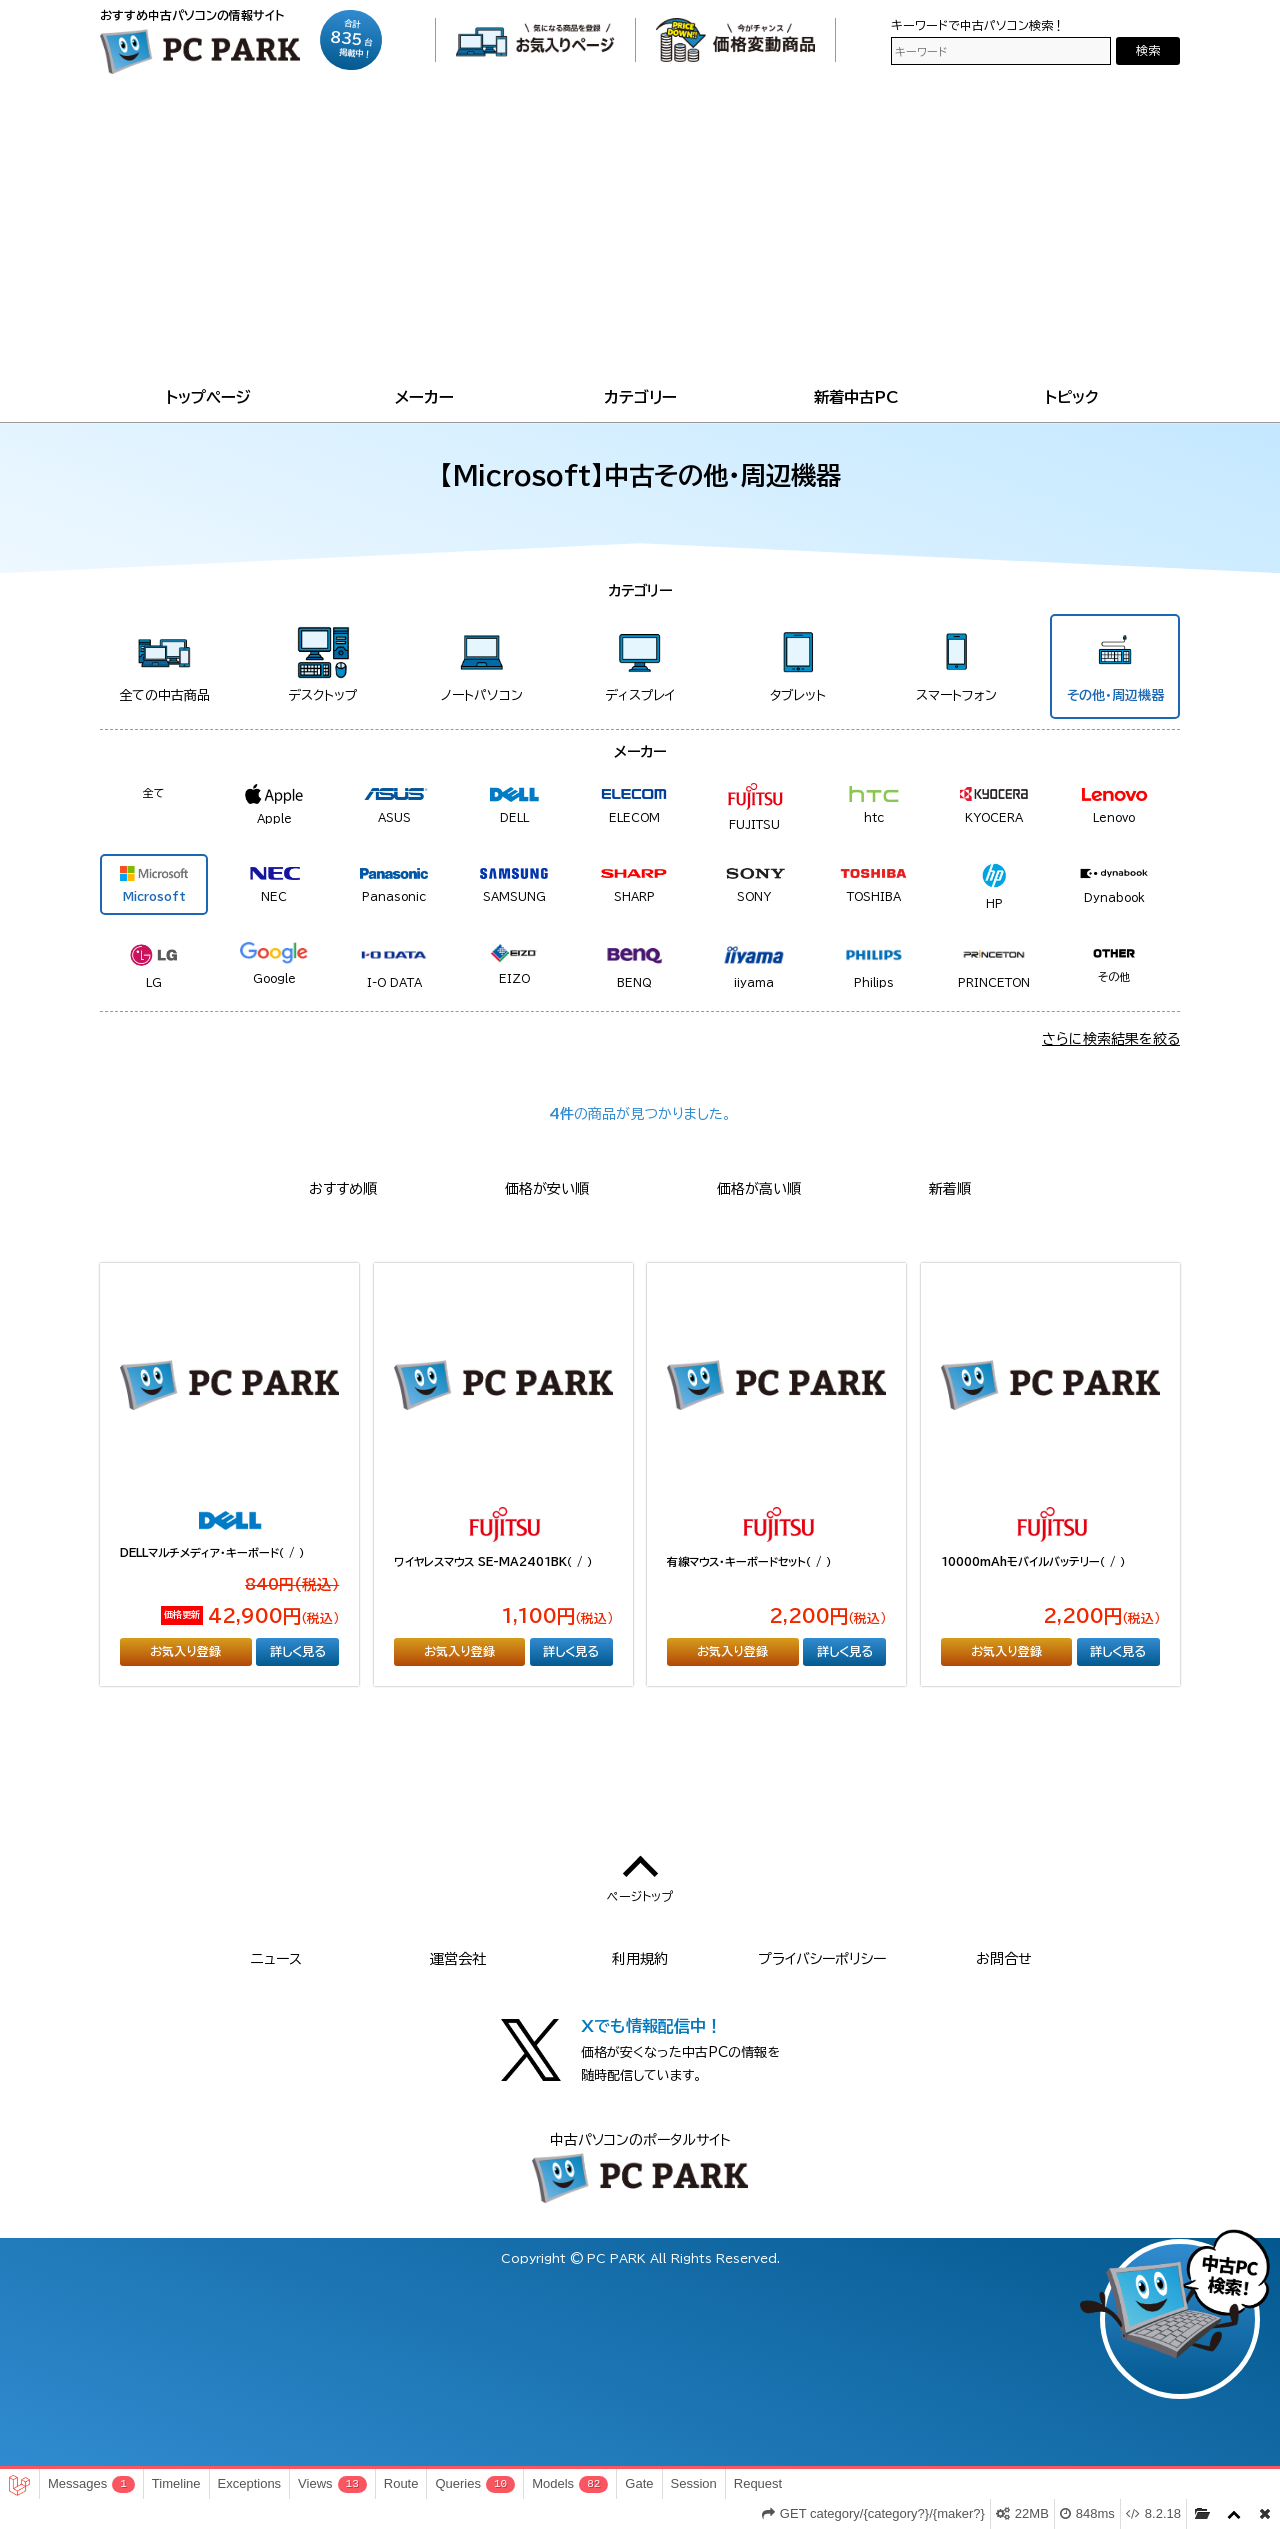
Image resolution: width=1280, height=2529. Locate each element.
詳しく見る (298, 1651)
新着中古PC (856, 397)
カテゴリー (640, 397)
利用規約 (640, 1959)
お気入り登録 (185, 1651)
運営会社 (458, 1959)
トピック (1072, 397)
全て (154, 792)
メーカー (424, 397)
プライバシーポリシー (822, 1959)
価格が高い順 (759, 1189)
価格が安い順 (547, 1189)
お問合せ (1004, 1959)
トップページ (208, 397)
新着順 (950, 1189)
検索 (1148, 50)
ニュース (276, 1959)
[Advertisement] (640, 234)
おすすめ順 (343, 1189)
